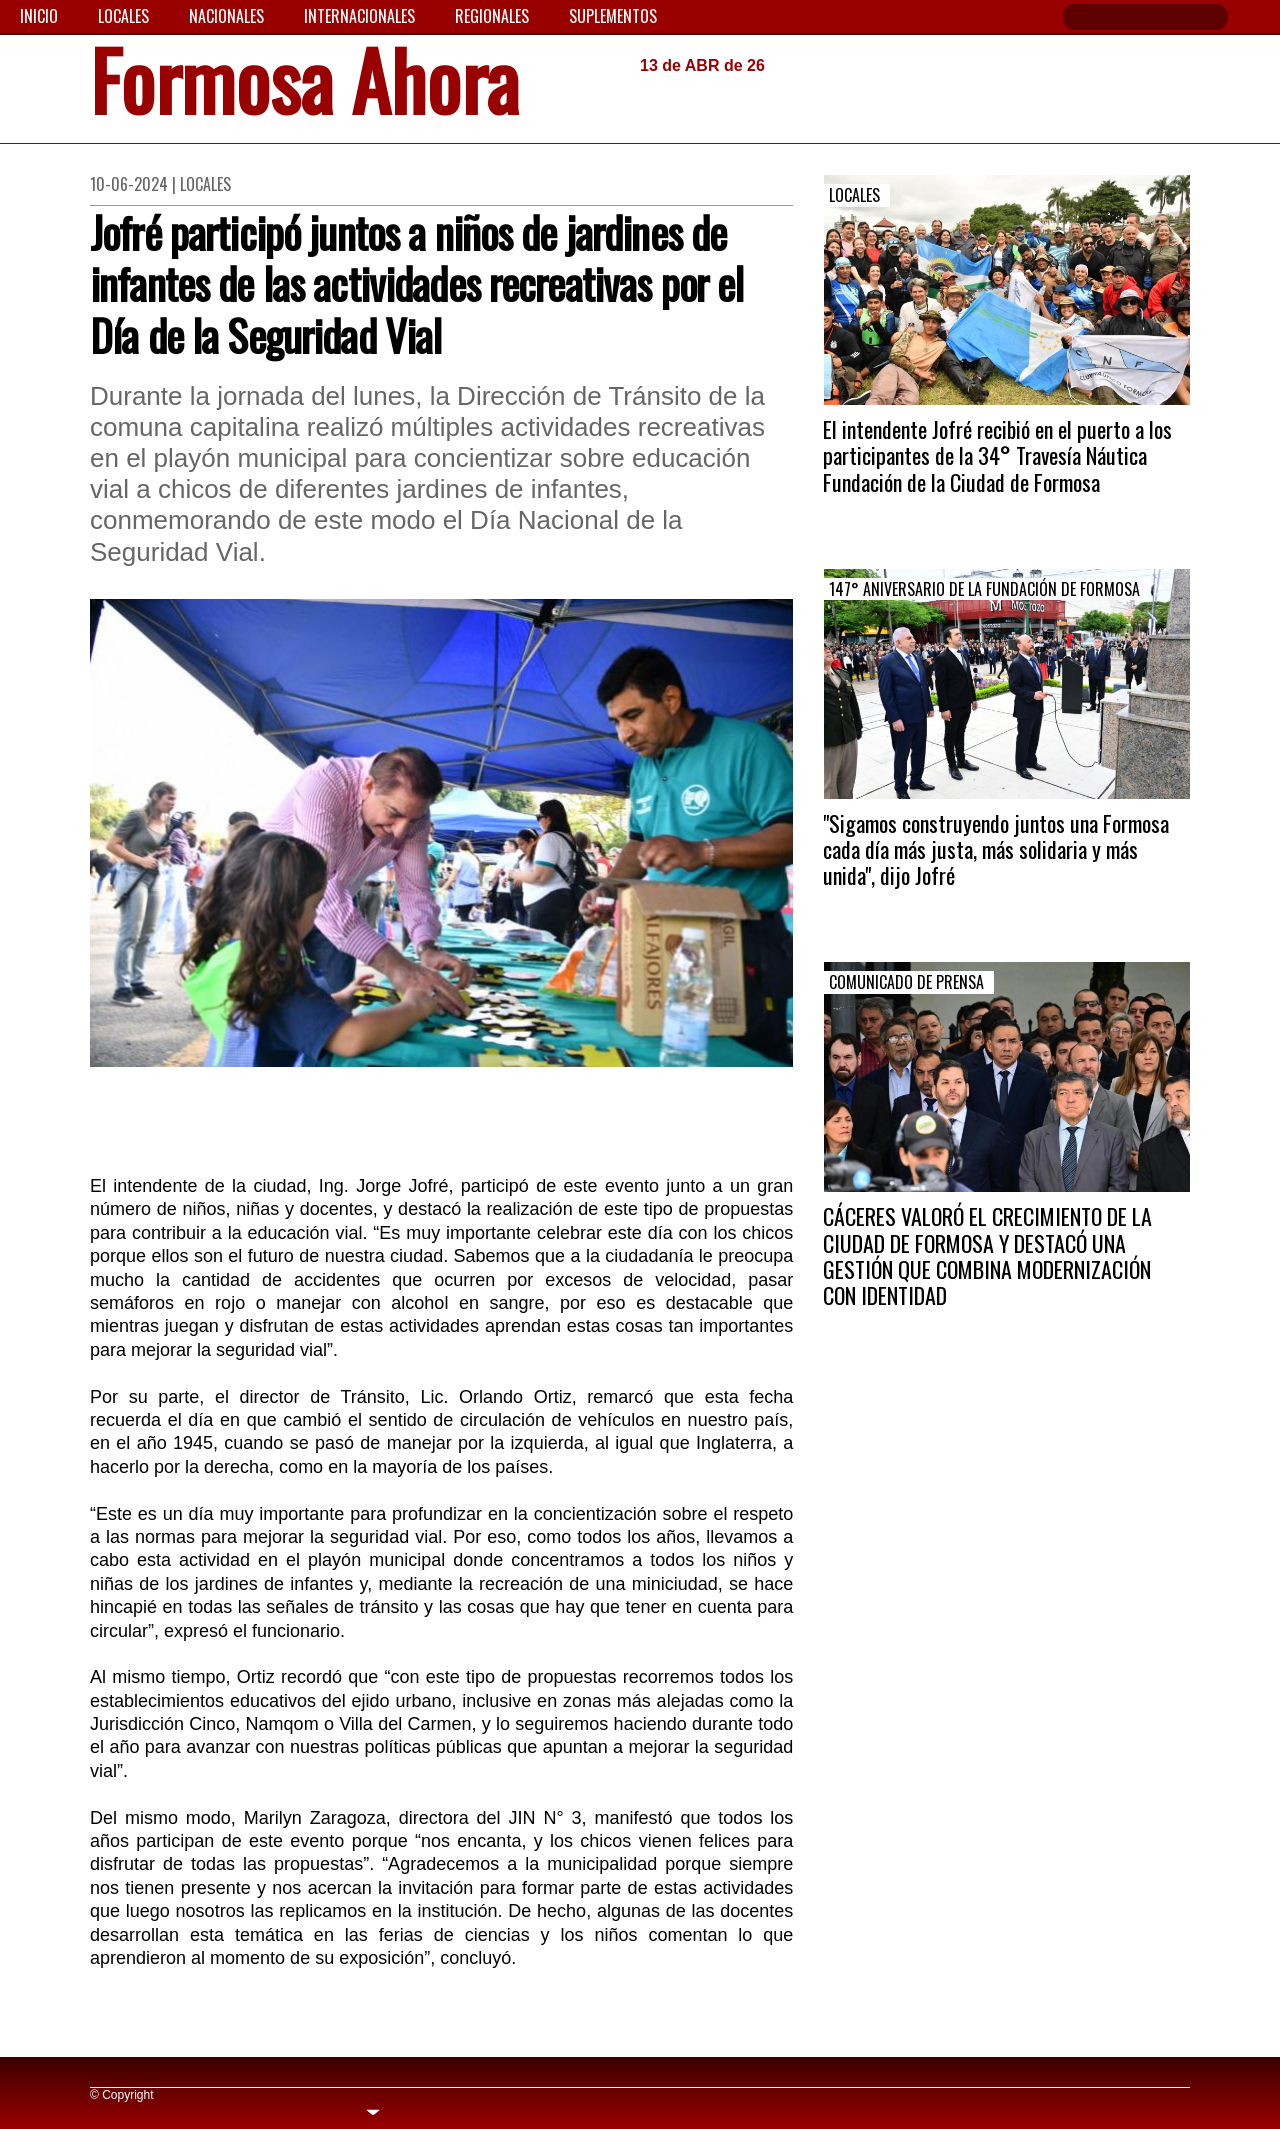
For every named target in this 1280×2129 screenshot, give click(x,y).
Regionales (492, 16)
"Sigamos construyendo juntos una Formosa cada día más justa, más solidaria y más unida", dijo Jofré (996, 849)
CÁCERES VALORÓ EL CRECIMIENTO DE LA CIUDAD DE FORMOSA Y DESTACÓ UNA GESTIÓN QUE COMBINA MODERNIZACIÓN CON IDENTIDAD (987, 1255)
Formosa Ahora (304, 86)
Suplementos (613, 16)
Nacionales (226, 16)
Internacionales (359, 16)
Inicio (39, 16)
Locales (123, 16)
